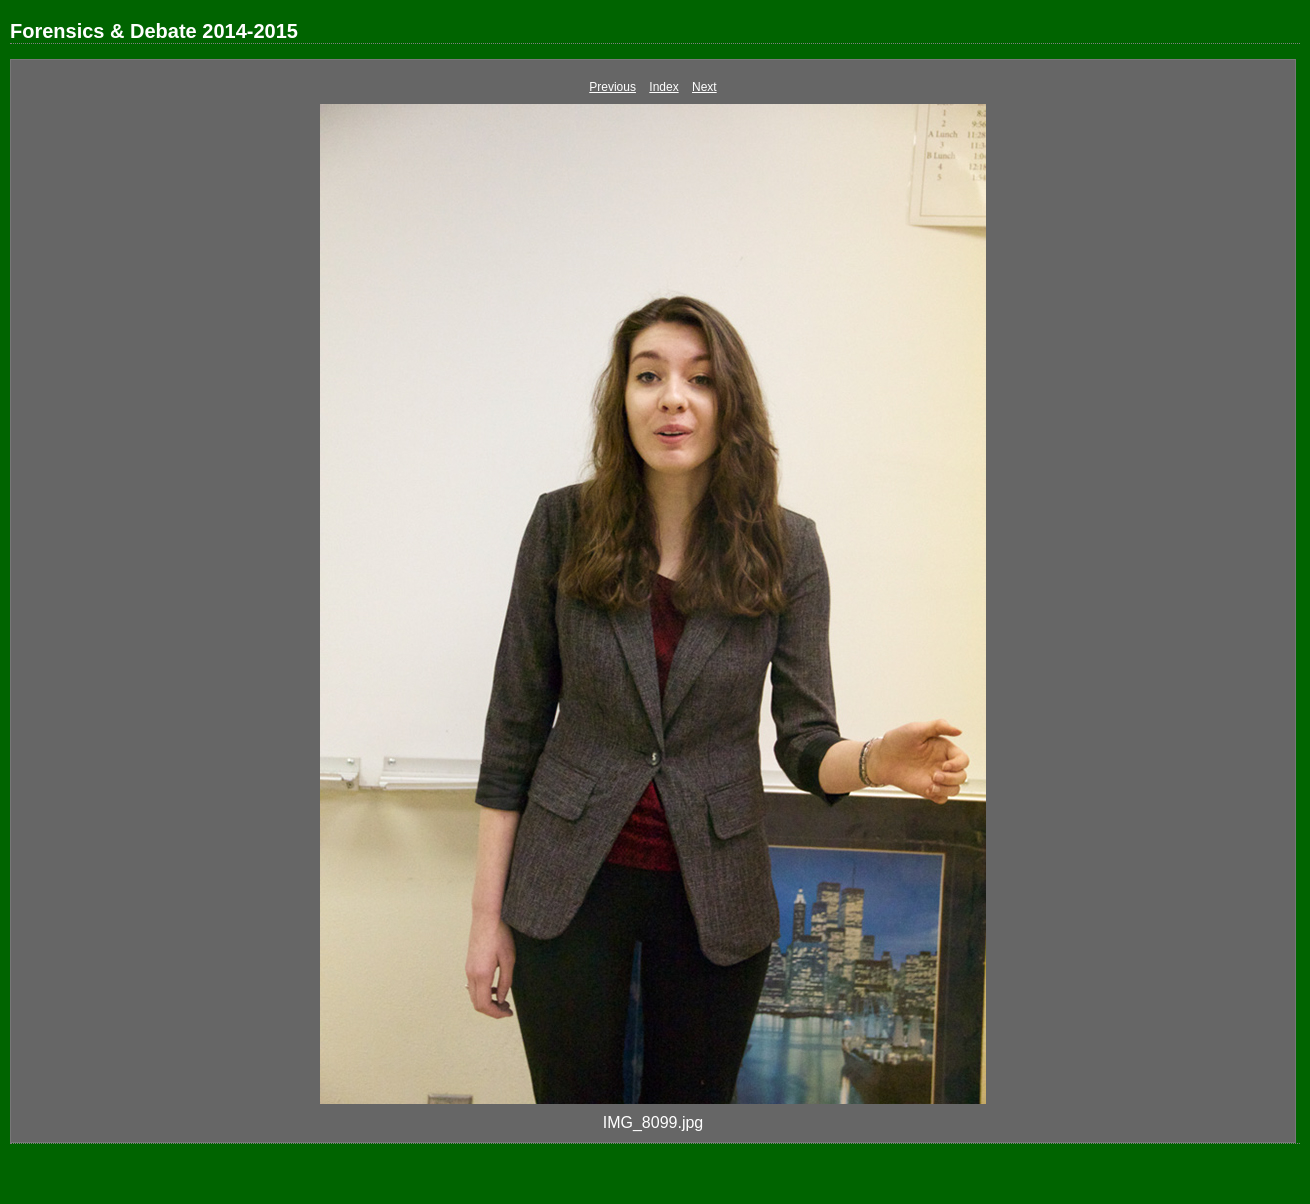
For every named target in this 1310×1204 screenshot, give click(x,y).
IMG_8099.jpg (653, 1122)
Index (663, 87)
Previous (612, 87)
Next (704, 87)
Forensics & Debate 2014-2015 (154, 31)
